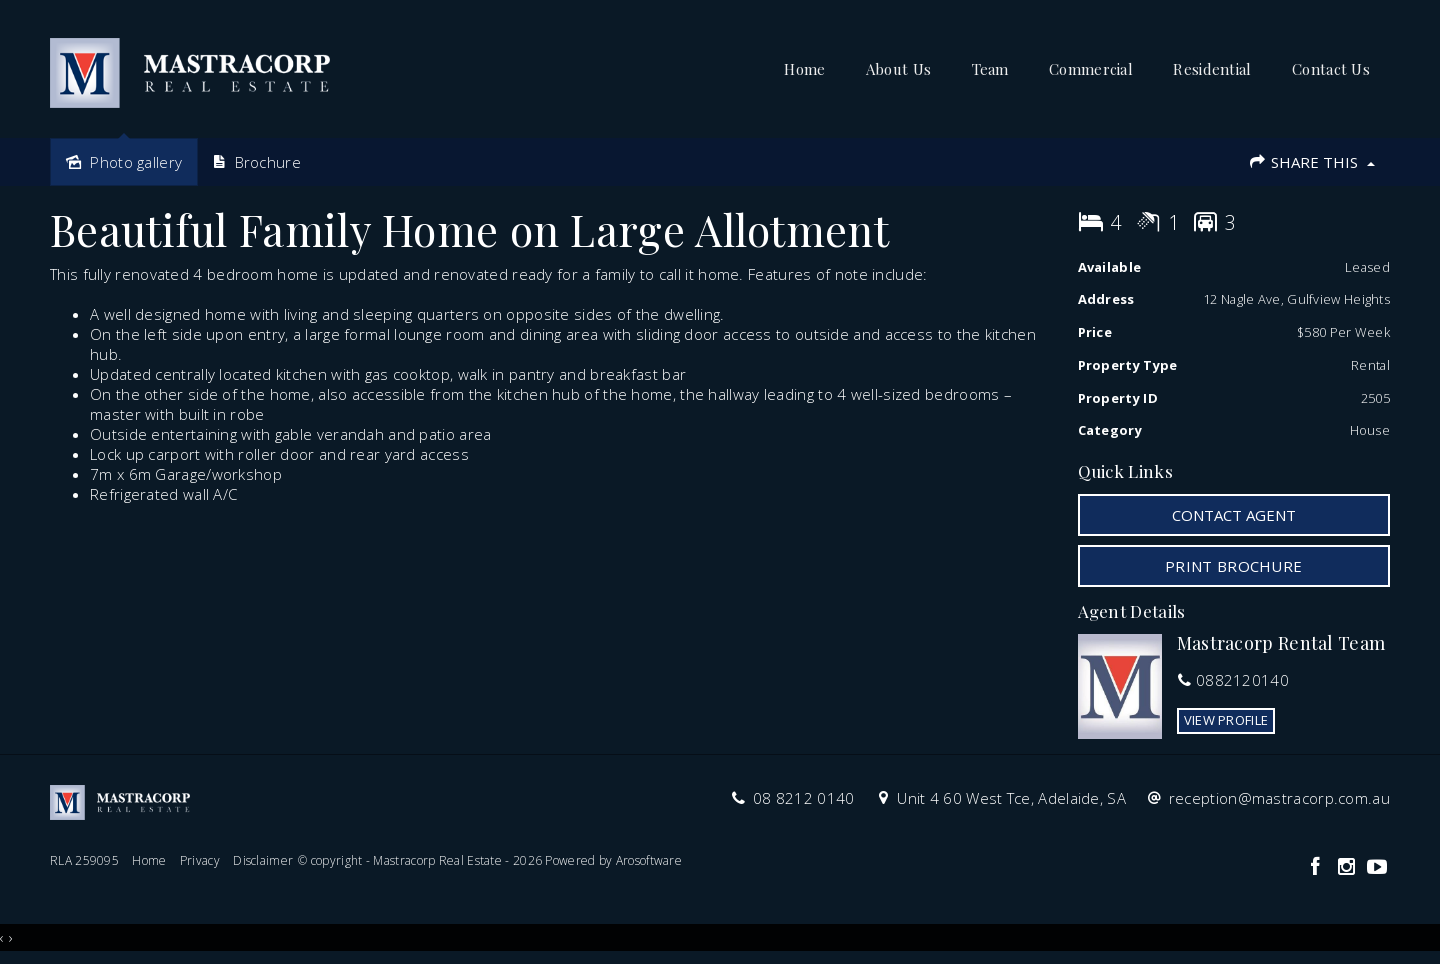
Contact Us (1331, 69)
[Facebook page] (1317, 867)
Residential (1212, 69)
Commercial (1091, 69)
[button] (1234, 566)
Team (990, 69)
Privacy (200, 860)
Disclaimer (263, 860)
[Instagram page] (1348, 867)
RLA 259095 (84, 860)
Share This (1311, 162)
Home (804, 69)
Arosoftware (649, 860)
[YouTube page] (1377, 867)
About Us (898, 69)
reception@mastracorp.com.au (1279, 798)
